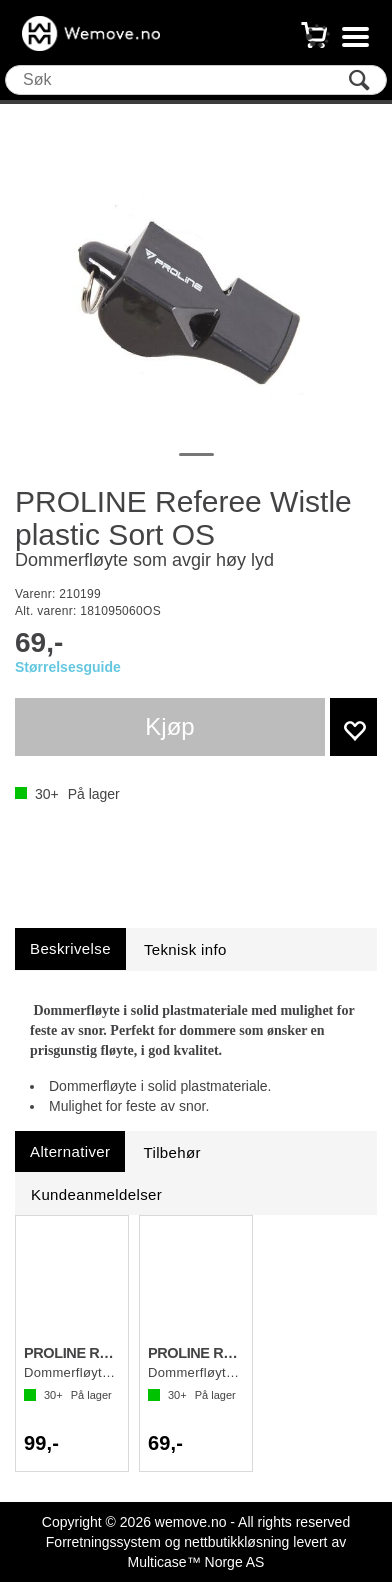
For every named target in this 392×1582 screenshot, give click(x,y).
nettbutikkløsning (236, 1542)
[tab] (70, 948)
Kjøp (169, 726)
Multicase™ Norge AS (196, 1562)
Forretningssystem (103, 1542)
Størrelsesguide (68, 667)
